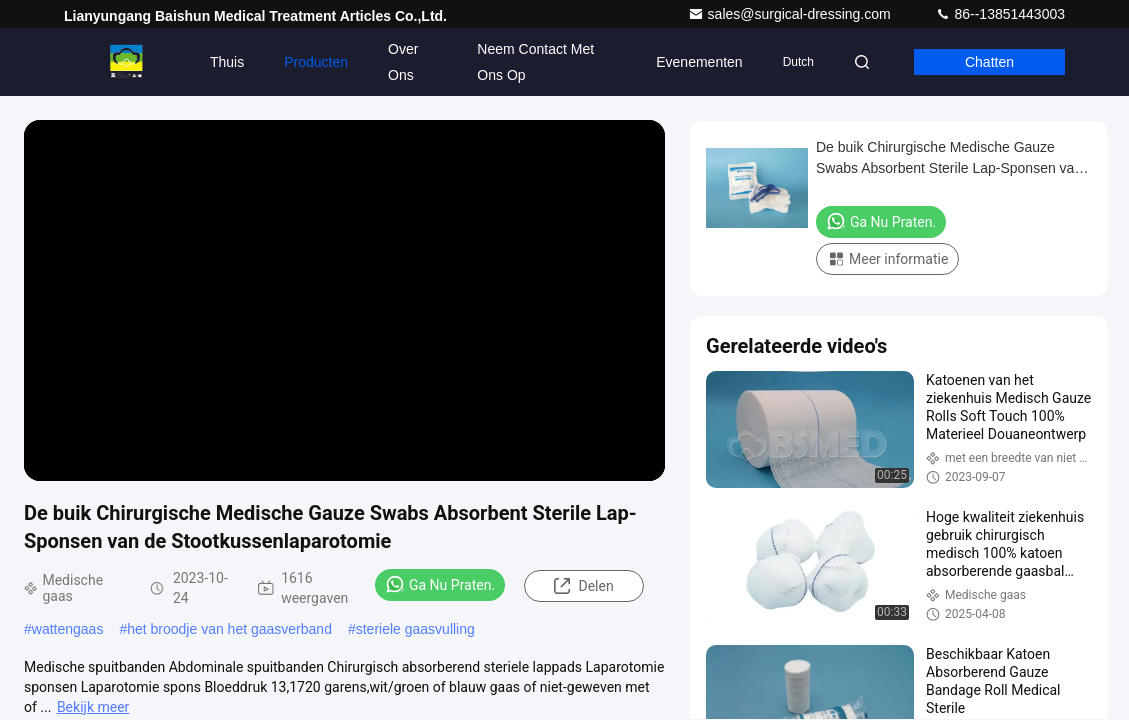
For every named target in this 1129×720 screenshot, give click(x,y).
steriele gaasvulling (415, 629)
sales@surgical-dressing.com (791, 14)
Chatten (989, 62)
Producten (316, 62)
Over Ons (403, 62)
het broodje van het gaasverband (229, 629)
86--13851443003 (1000, 14)
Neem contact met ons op (535, 62)
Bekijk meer (93, 707)
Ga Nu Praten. (440, 584)
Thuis (227, 62)
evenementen (699, 62)
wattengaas (68, 629)
